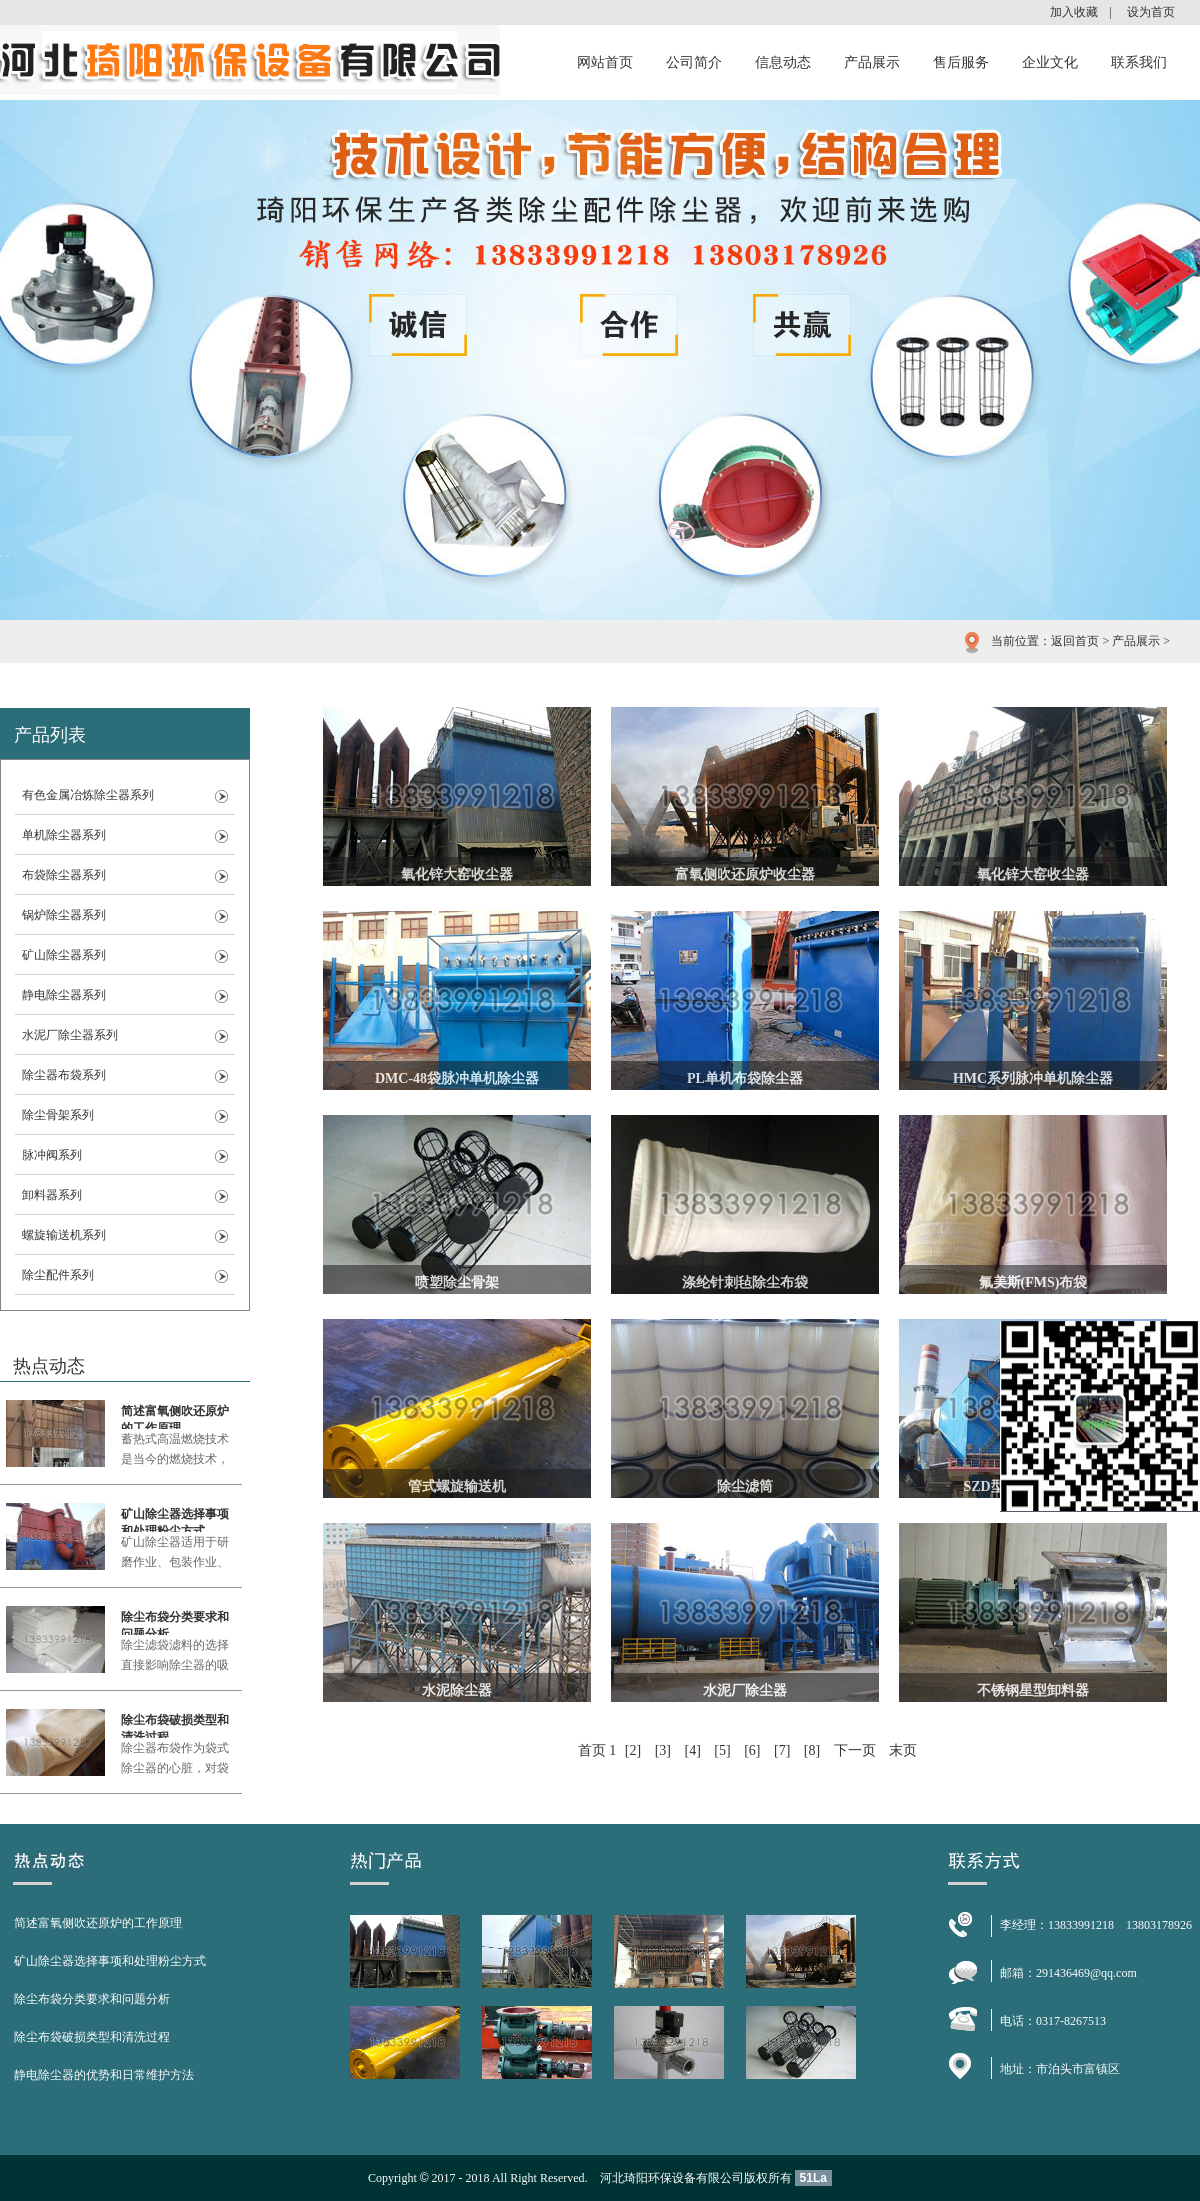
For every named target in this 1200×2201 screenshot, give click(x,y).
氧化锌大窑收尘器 (457, 874)
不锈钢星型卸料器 (1033, 1690)
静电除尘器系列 (64, 995)
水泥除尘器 (457, 1690)
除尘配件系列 (58, 1275)
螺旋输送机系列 (64, 1235)
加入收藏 (1074, 12)
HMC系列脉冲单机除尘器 (1033, 1078)
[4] (693, 1750)
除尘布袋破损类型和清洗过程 (175, 1725)
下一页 (855, 1750)
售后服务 (961, 62)
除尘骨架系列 (58, 1115)
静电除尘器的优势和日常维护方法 (104, 2075)
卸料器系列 (52, 1195)
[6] (752, 1750)
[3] (663, 1750)
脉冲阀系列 (52, 1155)
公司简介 (694, 62)
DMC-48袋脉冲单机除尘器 (457, 1078)
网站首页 (605, 62)
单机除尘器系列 (64, 835)
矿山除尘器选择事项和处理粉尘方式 (175, 1519)
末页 (903, 1750)
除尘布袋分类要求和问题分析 (175, 1622)
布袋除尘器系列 (64, 875)
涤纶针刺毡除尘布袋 (745, 1282)
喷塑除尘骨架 (457, 1282)
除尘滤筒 (745, 1486)
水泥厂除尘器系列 (70, 1035)
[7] (782, 1750)
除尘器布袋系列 (64, 1075)
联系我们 (1139, 62)
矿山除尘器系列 (64, 955)
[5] (722, 1750)
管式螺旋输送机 (457, 1486)
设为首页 (1151, 12)
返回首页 (1075, 641)
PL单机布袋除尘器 (745, 1078)
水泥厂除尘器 (745, 1690)
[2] (633, 1750)
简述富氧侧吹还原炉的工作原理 (175, 1416)
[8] (812, 1750)
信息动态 (783, 62)
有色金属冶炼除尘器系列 (88, 795)
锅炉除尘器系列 (64, 915)
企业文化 (1050, 62)
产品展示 (872, 62)
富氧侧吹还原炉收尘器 (745, 874)
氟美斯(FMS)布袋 (1033, 1282)
